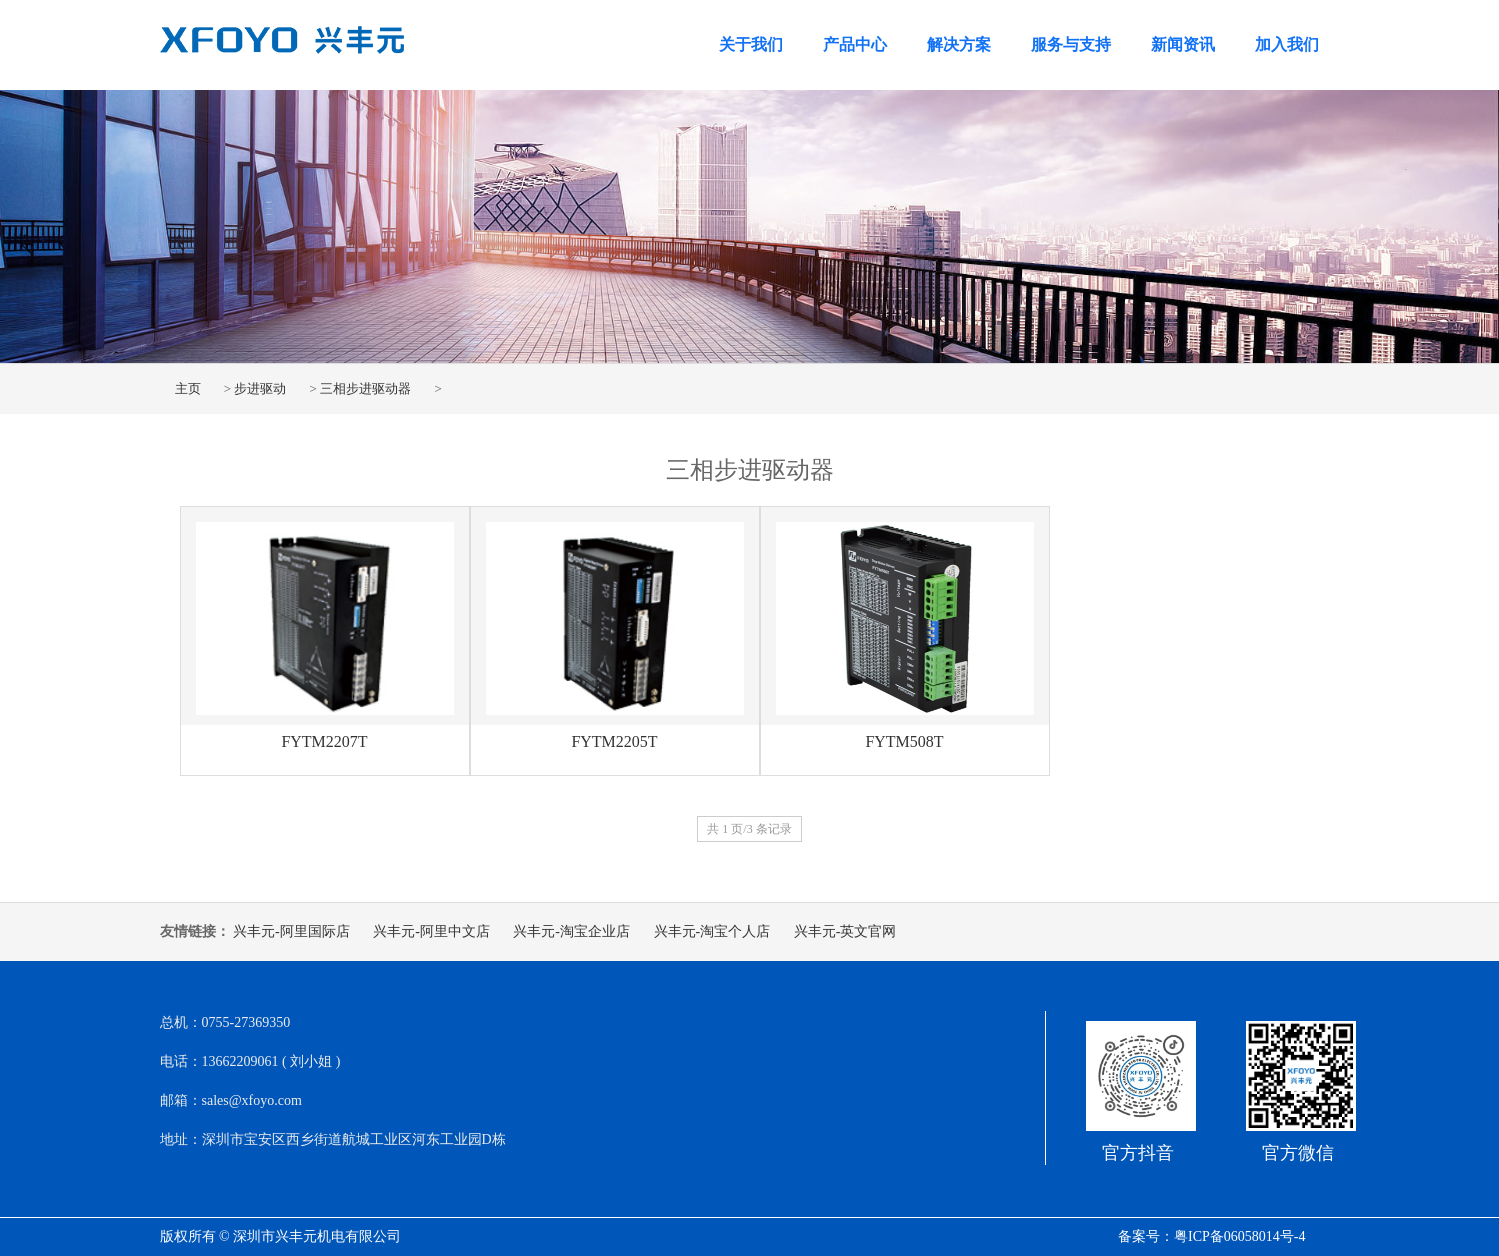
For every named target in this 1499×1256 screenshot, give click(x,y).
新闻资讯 (1183, 44)
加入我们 (1287, 44)
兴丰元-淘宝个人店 (712, 931)
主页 (188, 388)
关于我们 (751, 44)
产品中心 (855, 44)
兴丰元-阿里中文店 (431, 931)
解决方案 (959, 44)
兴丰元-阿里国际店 (291, 931)
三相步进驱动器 (365, 388)
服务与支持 (1071, 44)
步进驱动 (260, 388)
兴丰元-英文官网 (845, 931)
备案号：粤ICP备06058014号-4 (1211, 1236)
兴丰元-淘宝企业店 (571, 931)
